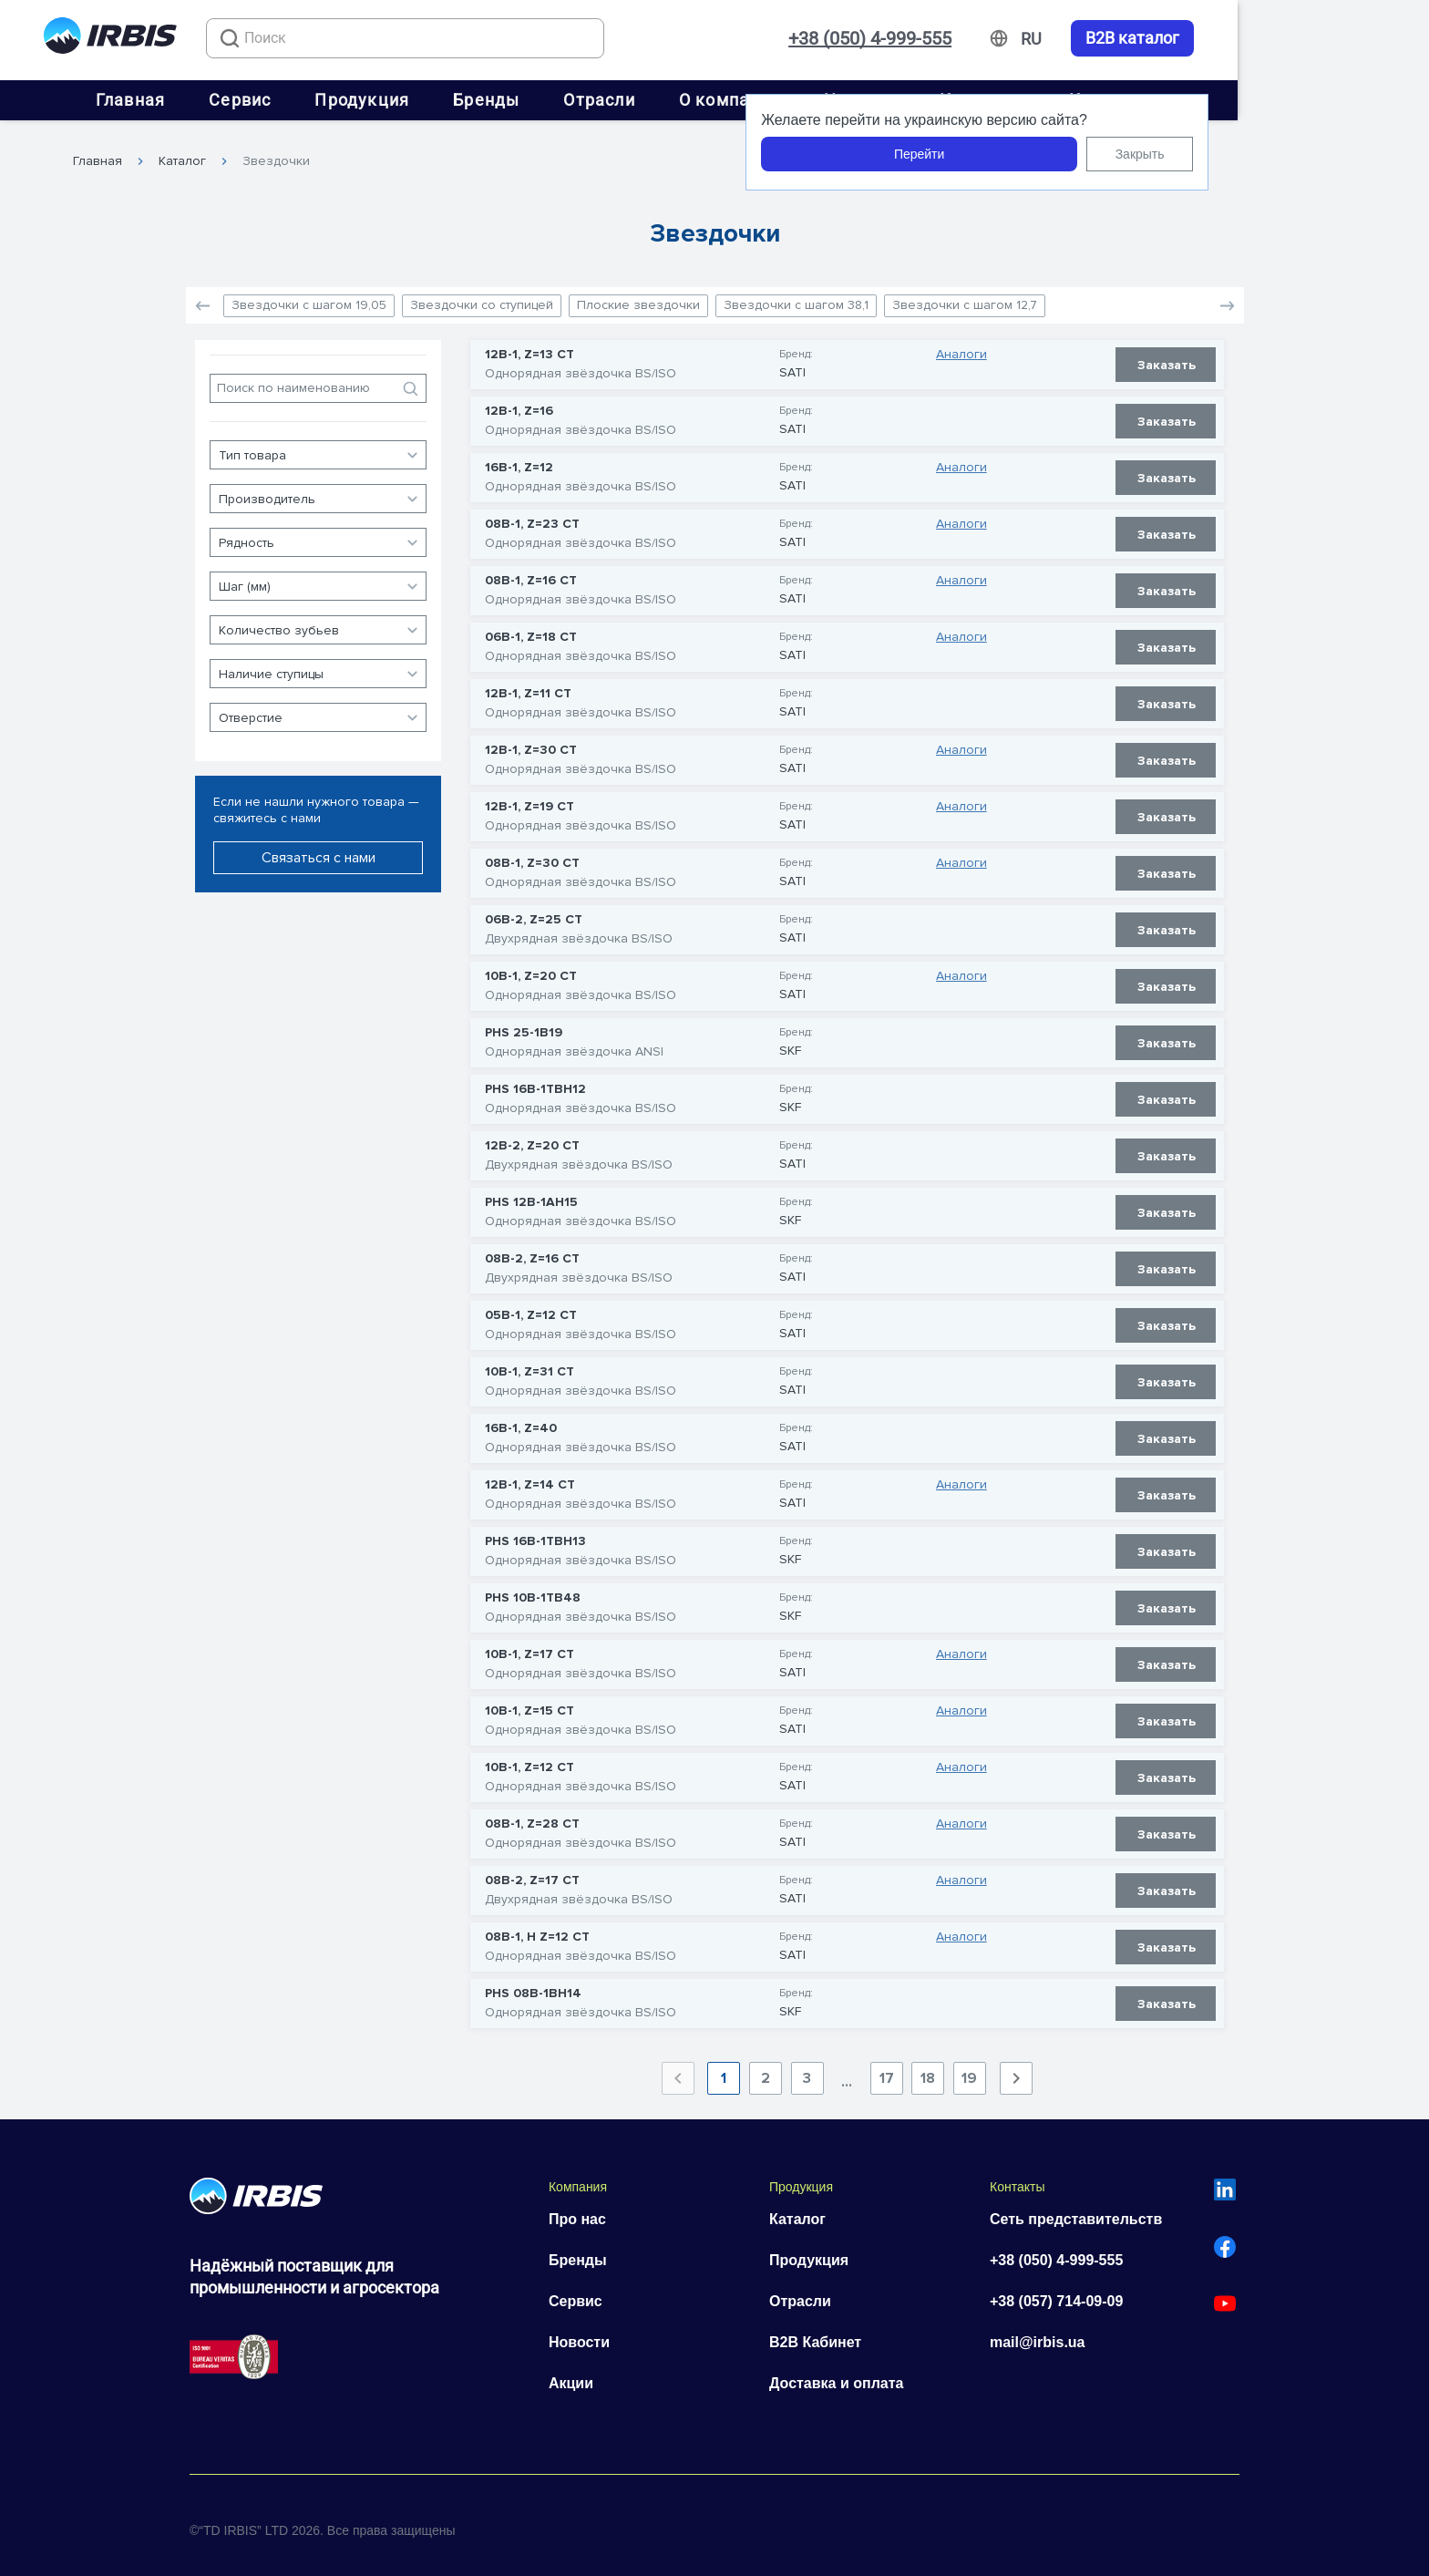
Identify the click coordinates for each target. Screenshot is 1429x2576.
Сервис (335, 99)
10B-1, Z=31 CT (529, 1363)
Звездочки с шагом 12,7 (964, 296)
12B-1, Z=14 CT (530, 1476)
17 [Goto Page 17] (886, 2070)
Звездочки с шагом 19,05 (308, 296)
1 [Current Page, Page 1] (723, 2070)
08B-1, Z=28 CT (532, 1815)
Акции (571, 2375)
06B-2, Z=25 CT (533, 911)
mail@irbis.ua (1037, 2334)
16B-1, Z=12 (519, 459)
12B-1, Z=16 (519, 403)
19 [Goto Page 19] (969, 2070)
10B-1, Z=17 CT (529, 1646)
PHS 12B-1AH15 (531, 1194)
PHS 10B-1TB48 (533, 1589)
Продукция (457, 99)
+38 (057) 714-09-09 (1056, 2293)
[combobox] (429, 38)
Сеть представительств (1076, 2211)
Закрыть (1331, 154)
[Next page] (1016, 2070)
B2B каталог (1324, 38)
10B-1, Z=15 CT (529, 1702)
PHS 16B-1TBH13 (535, 1533)
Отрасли (694, 99)
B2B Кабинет (815, 2334)
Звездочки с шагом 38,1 (796, 296)
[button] (1227, 297)
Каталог (182, 152)
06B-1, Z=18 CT (531, 629)
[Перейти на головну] (110, 38)
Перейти (1110, 154)
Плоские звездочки (638, 296)
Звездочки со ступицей (481, 296)
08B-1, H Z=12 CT (537, 1929)
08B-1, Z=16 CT (531, 572)
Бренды (582, 99)
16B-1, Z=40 (521, 1420)
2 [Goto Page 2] (765, 2070)
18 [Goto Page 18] (927, 2070)
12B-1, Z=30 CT (531, 742)
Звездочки (276, 152)
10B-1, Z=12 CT (529, 1759)
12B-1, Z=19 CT (529, 798)
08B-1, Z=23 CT (532, 516)
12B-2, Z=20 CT (532, 1137)
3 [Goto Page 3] (807, 2070)
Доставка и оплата (836, 2375)
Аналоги (961, 346)
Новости (579, 2334)
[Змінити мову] (1222, 39)
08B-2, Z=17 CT (532, 1872)
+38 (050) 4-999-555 (1061, 38)
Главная (226, 99)
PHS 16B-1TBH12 (535, 1081)
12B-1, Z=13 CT (529, 346)
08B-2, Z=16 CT (532, 1250)
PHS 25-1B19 (523, 1024)
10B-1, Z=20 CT (531, 968)
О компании (825, 99)
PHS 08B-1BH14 (533, 1985)
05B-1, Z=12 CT (531, 1307)
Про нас (577, 2211)
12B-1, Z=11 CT (528, 685)
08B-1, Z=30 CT (532, 855)
